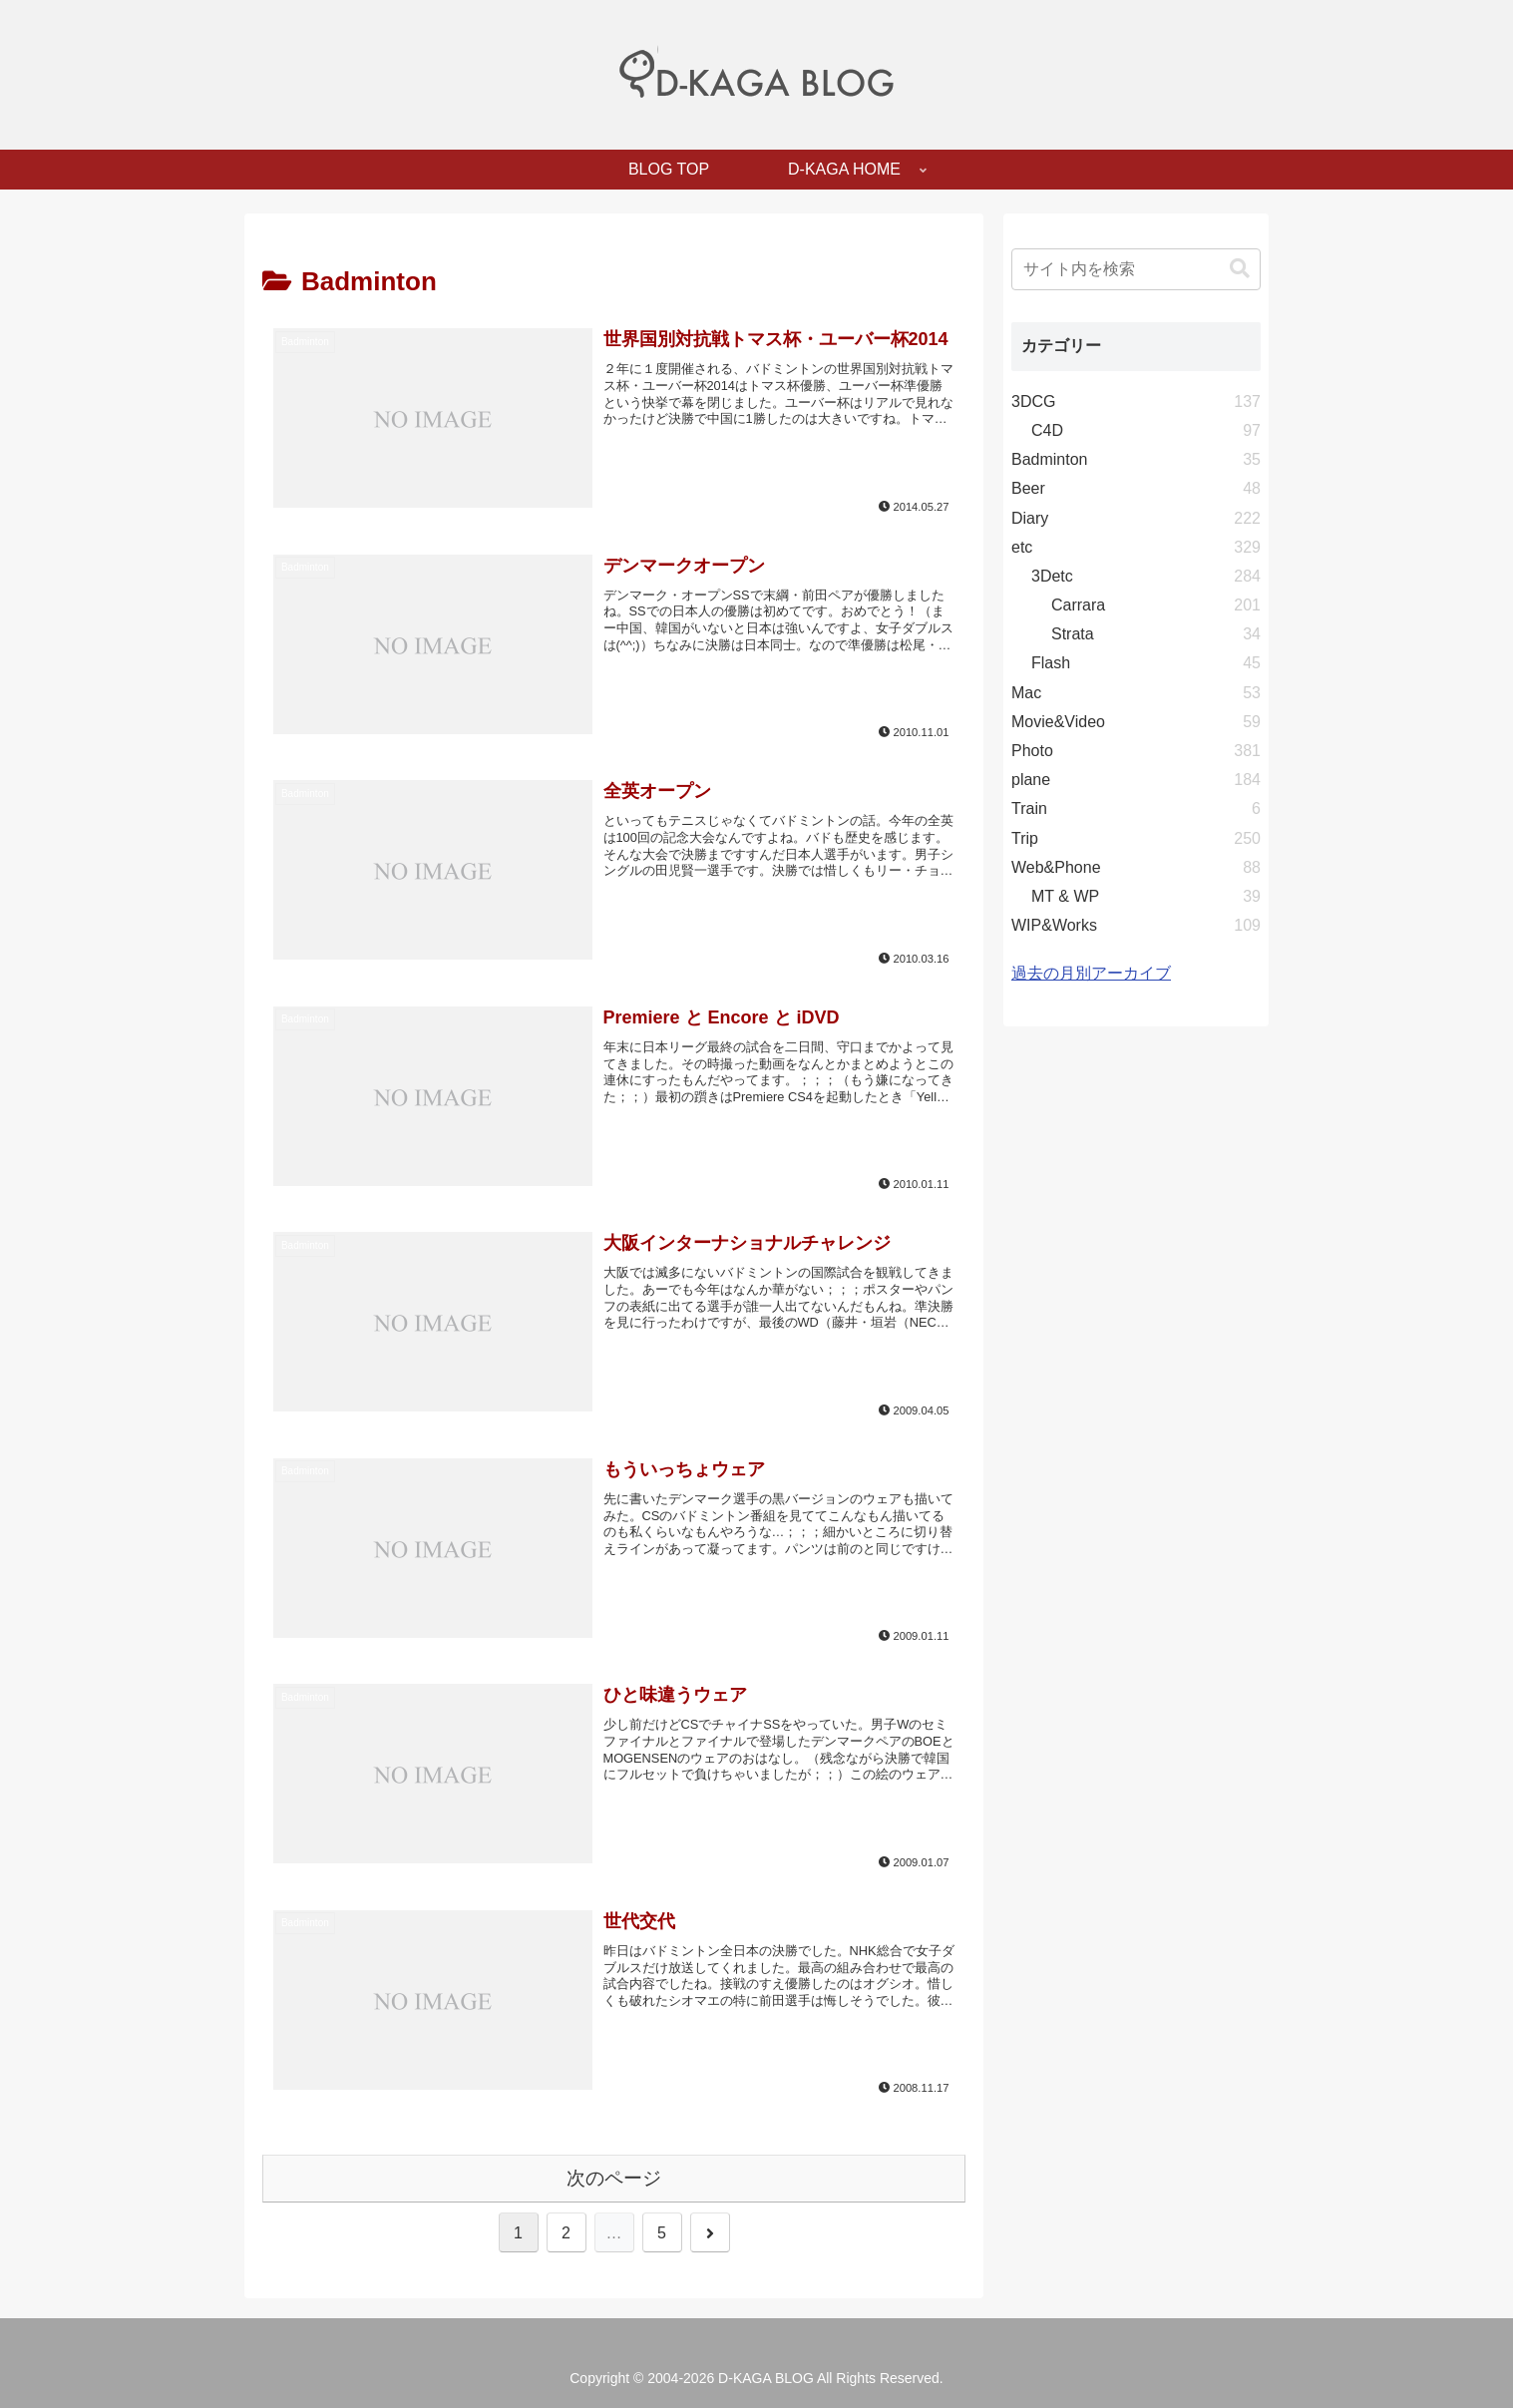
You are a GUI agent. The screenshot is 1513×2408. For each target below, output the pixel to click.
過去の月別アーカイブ (1091, 973)
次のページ (614, 2178)
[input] (1136, 269)
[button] (1240, 268)
